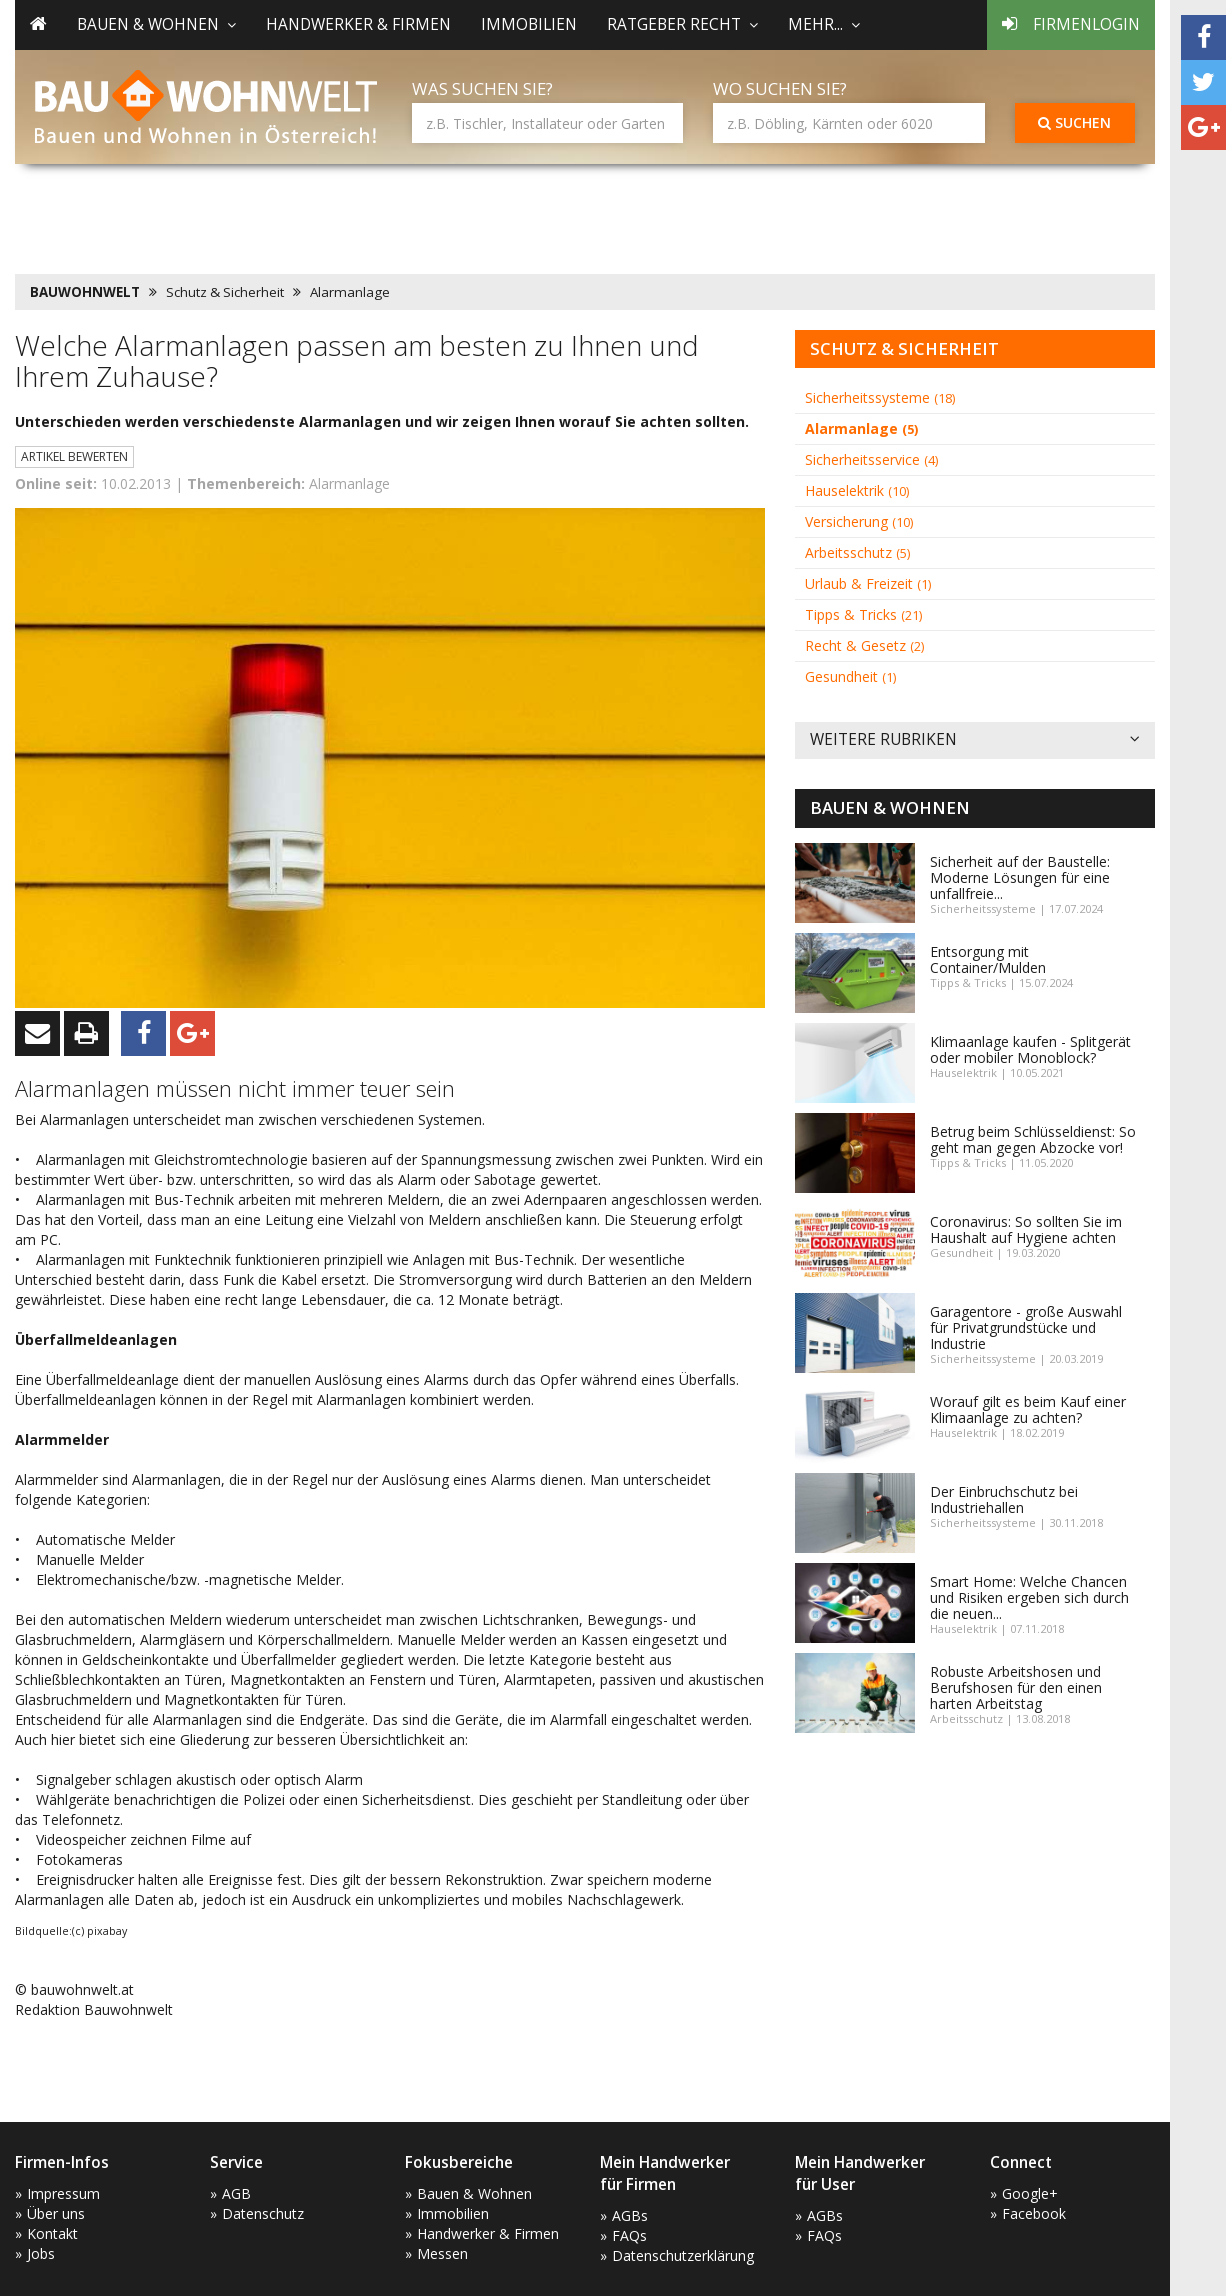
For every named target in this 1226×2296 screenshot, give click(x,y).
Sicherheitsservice (871, 459)
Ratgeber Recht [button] (682, 24)
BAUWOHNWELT (85, 292)
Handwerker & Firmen (358, 24)
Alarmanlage (350, 292)
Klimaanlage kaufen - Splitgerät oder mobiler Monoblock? (1030, 1049)
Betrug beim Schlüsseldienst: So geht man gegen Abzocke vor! (1033, 1139)
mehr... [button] (824, 24)
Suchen (1074, 122)
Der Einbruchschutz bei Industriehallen (1004, 1499)
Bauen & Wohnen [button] (156, 24)
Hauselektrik (857, 490)
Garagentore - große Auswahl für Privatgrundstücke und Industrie (1026, 1327)
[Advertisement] (379, 215)
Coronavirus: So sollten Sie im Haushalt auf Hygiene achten (1026, 1229)
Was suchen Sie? (482, 88)
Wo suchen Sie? (780, 88)
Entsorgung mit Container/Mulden (988, 959)
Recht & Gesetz (864, 645)
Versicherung (859, 521)
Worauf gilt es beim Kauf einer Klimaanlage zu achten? (1028, 1409)
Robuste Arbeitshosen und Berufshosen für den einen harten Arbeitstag (1016, 1687)
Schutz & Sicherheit (225, 292)
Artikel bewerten (74, 456)
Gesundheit (850, 676)
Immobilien (529, 24)
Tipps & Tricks (863, 614)
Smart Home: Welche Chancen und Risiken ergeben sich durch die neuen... (1029, 1597)
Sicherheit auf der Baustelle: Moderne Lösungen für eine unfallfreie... (1020, 877)
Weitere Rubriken (975, 740)
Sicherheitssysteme (880, 397)
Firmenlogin (1071, 24)
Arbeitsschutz (857, 552)
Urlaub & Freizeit (868, 583)
